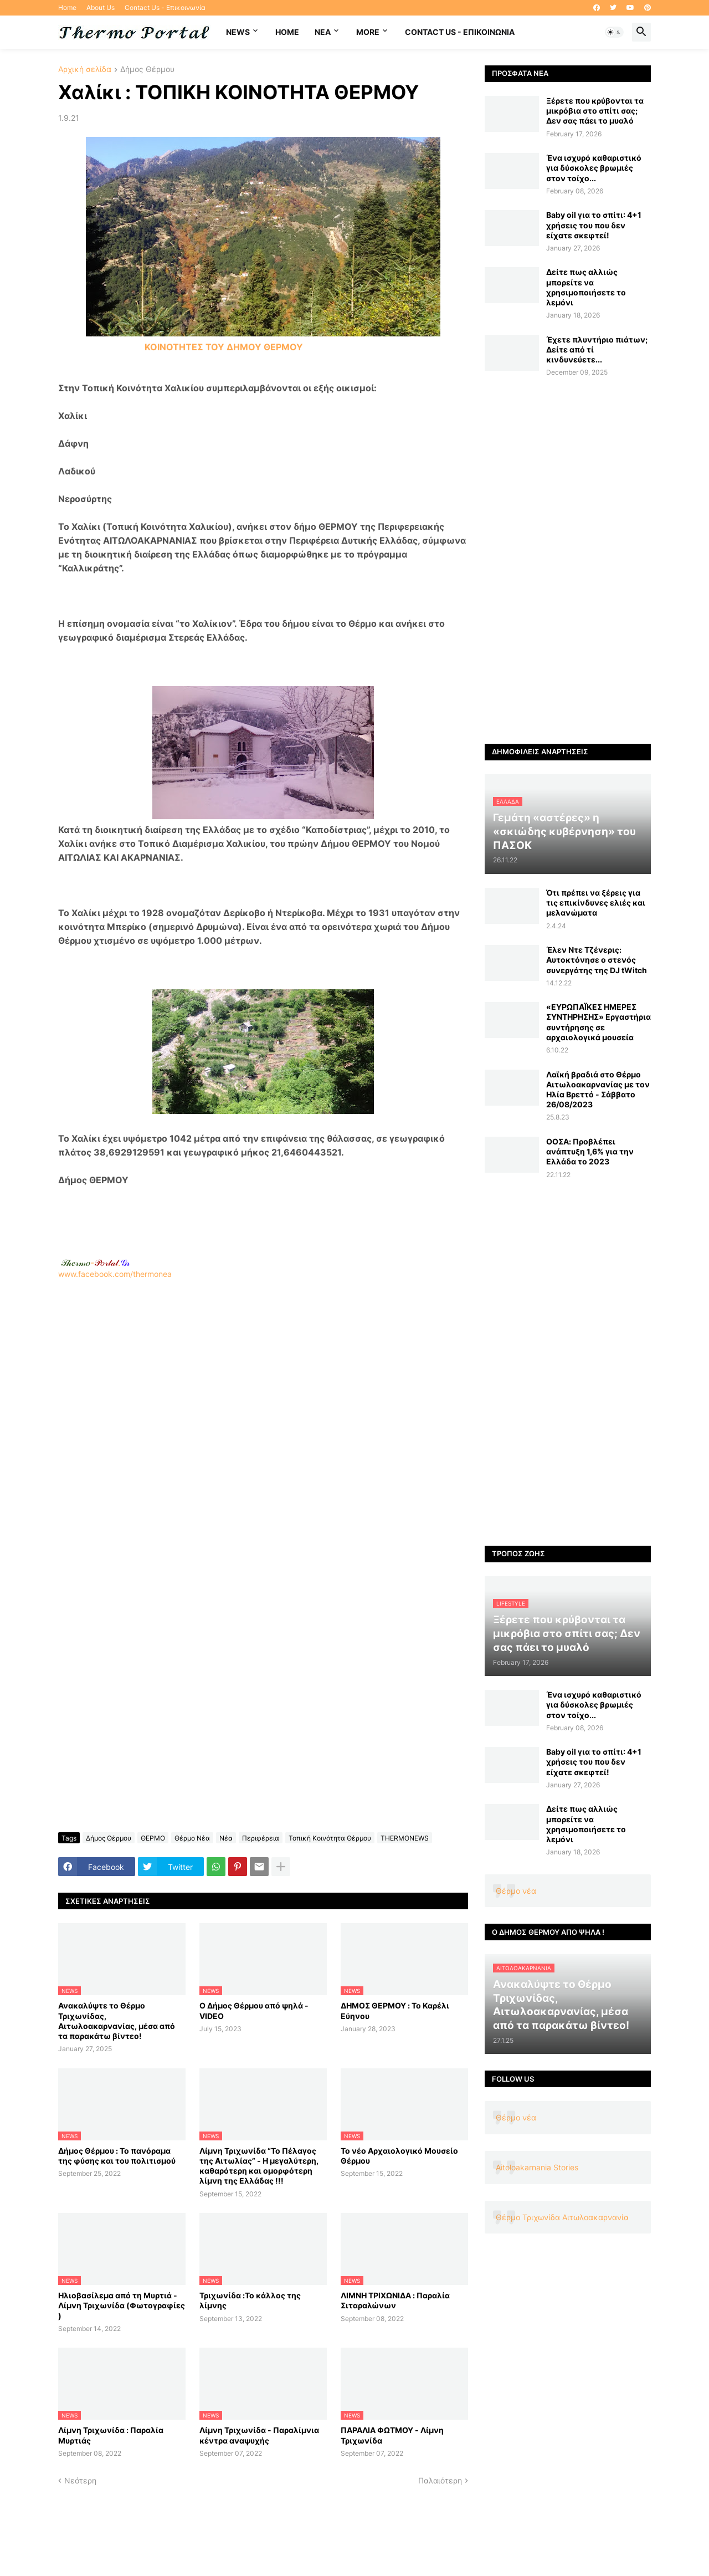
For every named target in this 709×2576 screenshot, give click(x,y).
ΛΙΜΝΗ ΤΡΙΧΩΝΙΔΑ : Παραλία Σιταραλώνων (395, 2300)
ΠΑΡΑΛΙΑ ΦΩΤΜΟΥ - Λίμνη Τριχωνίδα (392, 2435)
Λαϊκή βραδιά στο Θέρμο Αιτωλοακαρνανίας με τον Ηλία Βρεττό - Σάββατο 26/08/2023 (598, 1090)
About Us (100, 7)
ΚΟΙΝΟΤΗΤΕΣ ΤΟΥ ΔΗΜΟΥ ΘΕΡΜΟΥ (224, 346)
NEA (323, 32)
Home (67, 7)
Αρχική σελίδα (84, 69)
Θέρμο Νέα (192, 1838)
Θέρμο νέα (516, 1890)
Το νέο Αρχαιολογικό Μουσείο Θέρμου (399, 2155)
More (367, 32)
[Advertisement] (263, 1425)
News (238, 32)
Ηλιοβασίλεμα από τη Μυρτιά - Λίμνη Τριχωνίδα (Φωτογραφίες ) (121, 2305)
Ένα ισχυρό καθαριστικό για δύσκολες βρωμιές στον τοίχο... (593, 167)
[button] (614, 32)
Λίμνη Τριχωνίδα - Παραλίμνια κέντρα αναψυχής (259, 2435)
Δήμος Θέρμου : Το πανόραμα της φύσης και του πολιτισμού (117, 2155)
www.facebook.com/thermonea (263, 1421)
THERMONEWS (405, 1838)
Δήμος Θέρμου (147, 69)
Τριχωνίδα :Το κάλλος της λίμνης (250, 2300)
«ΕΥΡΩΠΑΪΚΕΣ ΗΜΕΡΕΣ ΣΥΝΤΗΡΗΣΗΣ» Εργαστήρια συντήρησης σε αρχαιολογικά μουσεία (598, 1022)
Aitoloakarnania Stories (537, 2167)
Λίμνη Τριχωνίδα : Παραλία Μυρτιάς (110, 2435)
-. (95, 1262)
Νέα (226, 1838)
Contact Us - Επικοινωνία (165, 7)
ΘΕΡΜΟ (153, 1838)
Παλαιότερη (440, 2480)
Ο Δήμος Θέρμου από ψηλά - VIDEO (254, 2010)
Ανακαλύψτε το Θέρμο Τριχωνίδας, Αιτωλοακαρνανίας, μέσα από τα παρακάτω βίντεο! (116, 2021)
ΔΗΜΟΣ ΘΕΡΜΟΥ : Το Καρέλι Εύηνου (395, 2010)
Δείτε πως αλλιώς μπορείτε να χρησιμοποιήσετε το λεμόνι (586, 287)
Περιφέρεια (260, 1838)
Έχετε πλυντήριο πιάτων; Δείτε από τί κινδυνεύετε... (597, 349)
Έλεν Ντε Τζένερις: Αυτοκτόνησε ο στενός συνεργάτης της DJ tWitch (596, 959)
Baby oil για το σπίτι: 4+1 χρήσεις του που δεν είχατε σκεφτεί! (593, 224)
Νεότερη (80, 2480)
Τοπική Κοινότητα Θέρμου (330, 1838)
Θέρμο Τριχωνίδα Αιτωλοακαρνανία (562, 2217)
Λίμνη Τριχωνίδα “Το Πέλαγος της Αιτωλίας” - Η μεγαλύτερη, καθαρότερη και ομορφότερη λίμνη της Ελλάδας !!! (258, 2166)
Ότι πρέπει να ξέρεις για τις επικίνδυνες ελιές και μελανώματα (595, 902)
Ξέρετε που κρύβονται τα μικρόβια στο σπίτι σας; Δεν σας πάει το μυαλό (595, 110)
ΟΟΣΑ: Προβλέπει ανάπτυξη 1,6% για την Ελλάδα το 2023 (590, 1151)
